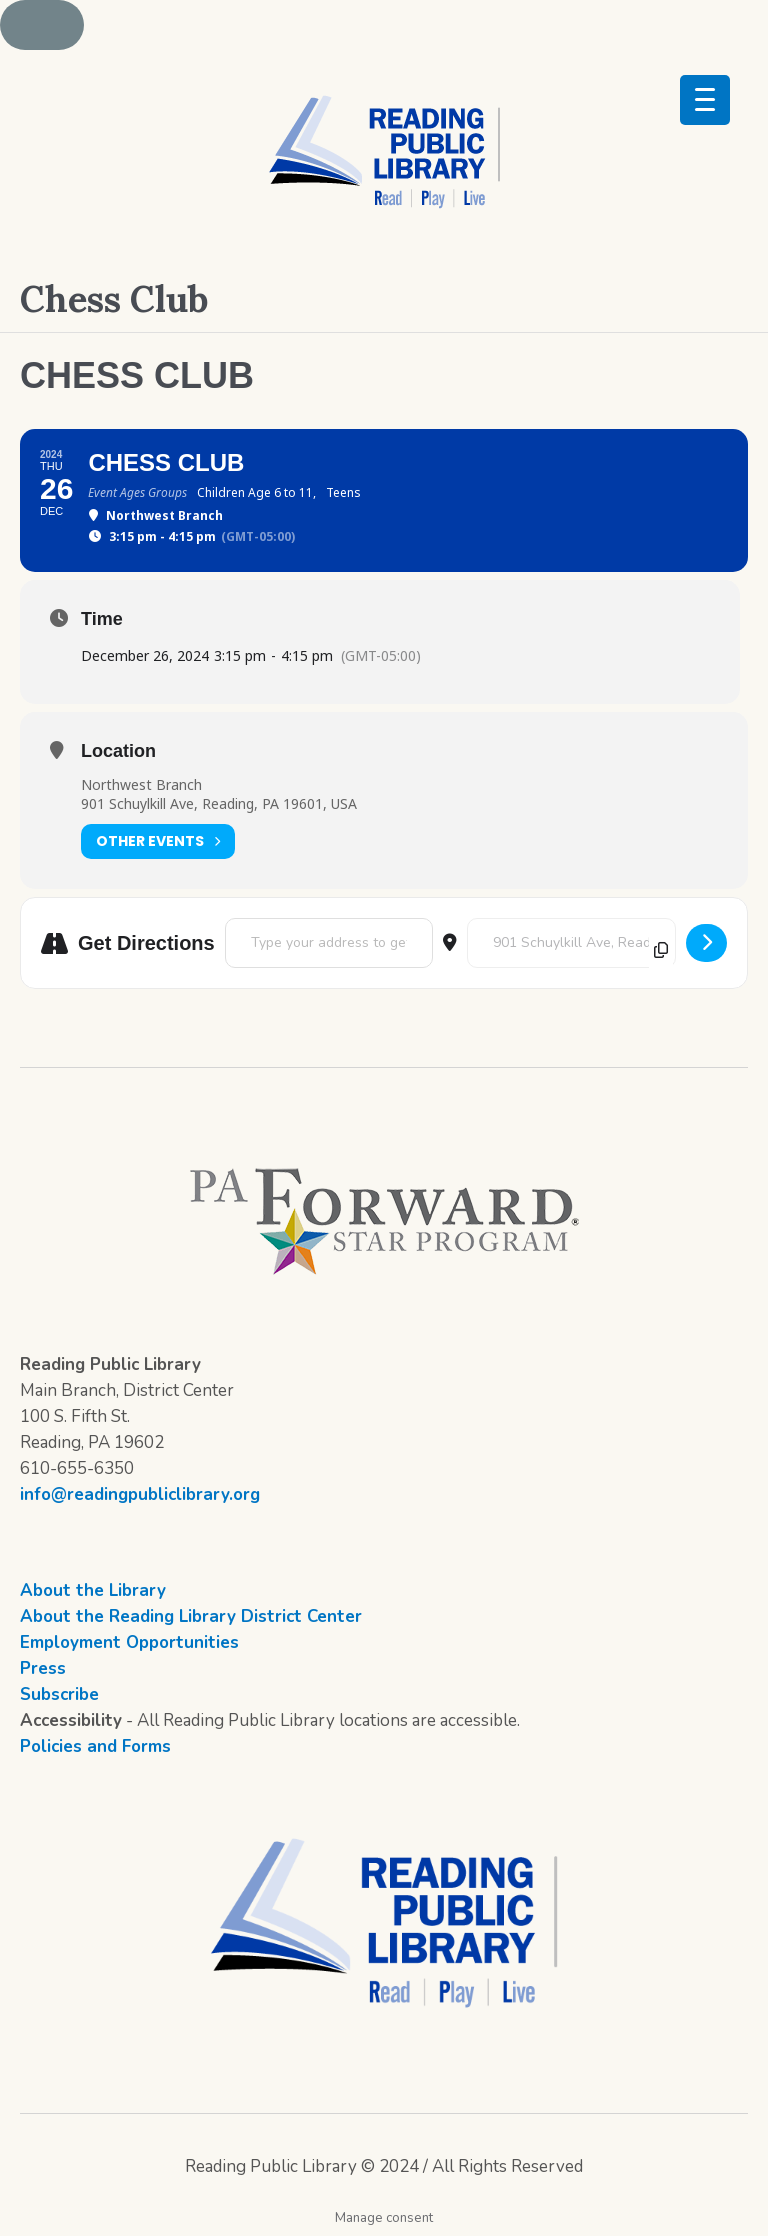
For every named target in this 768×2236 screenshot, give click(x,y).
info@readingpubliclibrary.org (140, 1494)
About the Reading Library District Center (191, 1616)
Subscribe (59, 1694)
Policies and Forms (95, 1746)
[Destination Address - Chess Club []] (571, 943)
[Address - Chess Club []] (329, 943)
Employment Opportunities (129, 1642)
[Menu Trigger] (705, 100)
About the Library (93, 1590)
